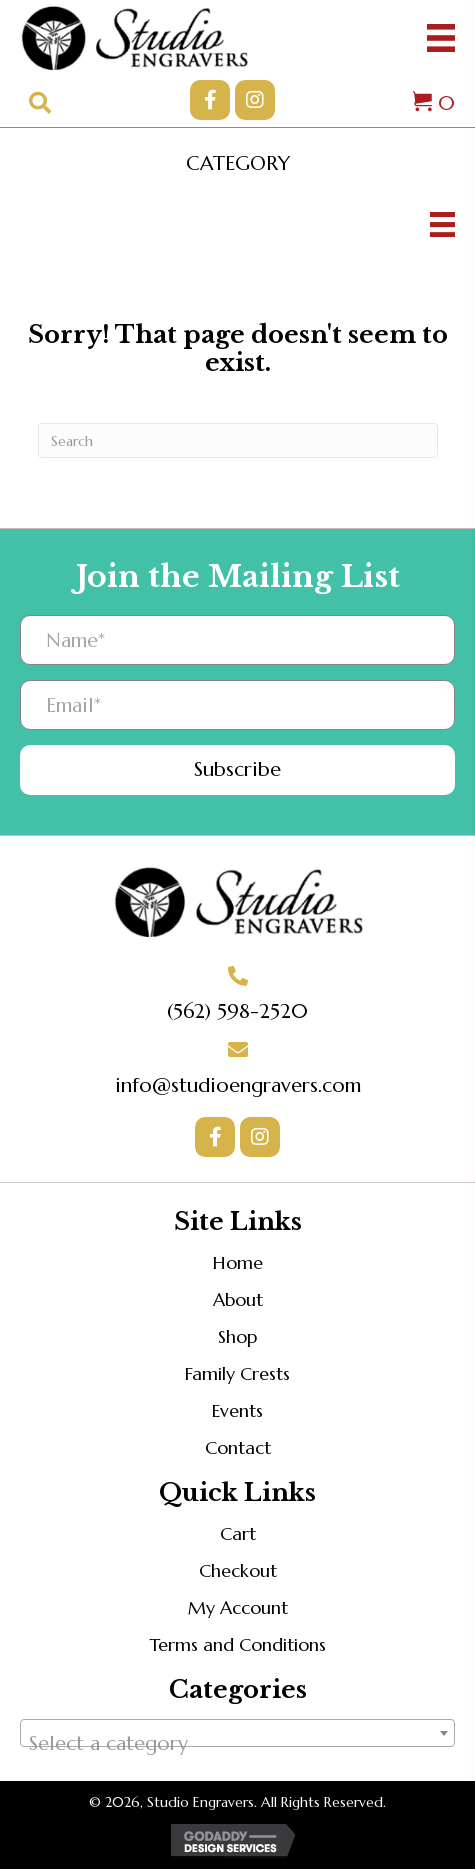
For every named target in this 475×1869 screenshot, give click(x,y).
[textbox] (237, 1744)
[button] (210, 100)
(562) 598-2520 (237, 1011)
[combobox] (237, 1733)
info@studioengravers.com (238, 1085)
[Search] (238, 440)
